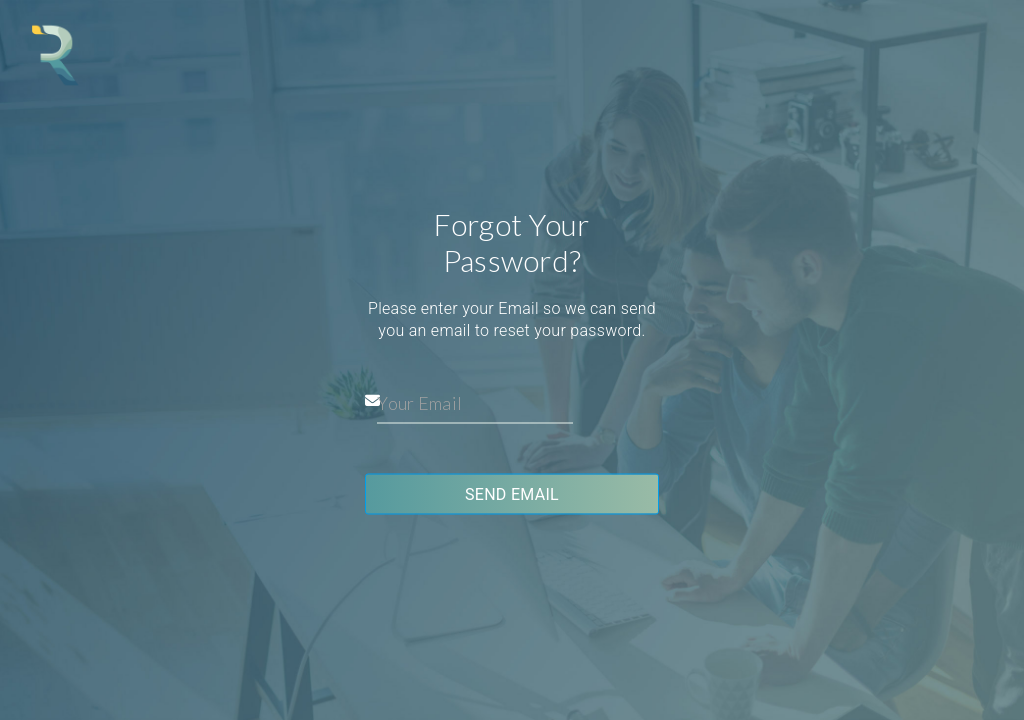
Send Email (512, 494)
